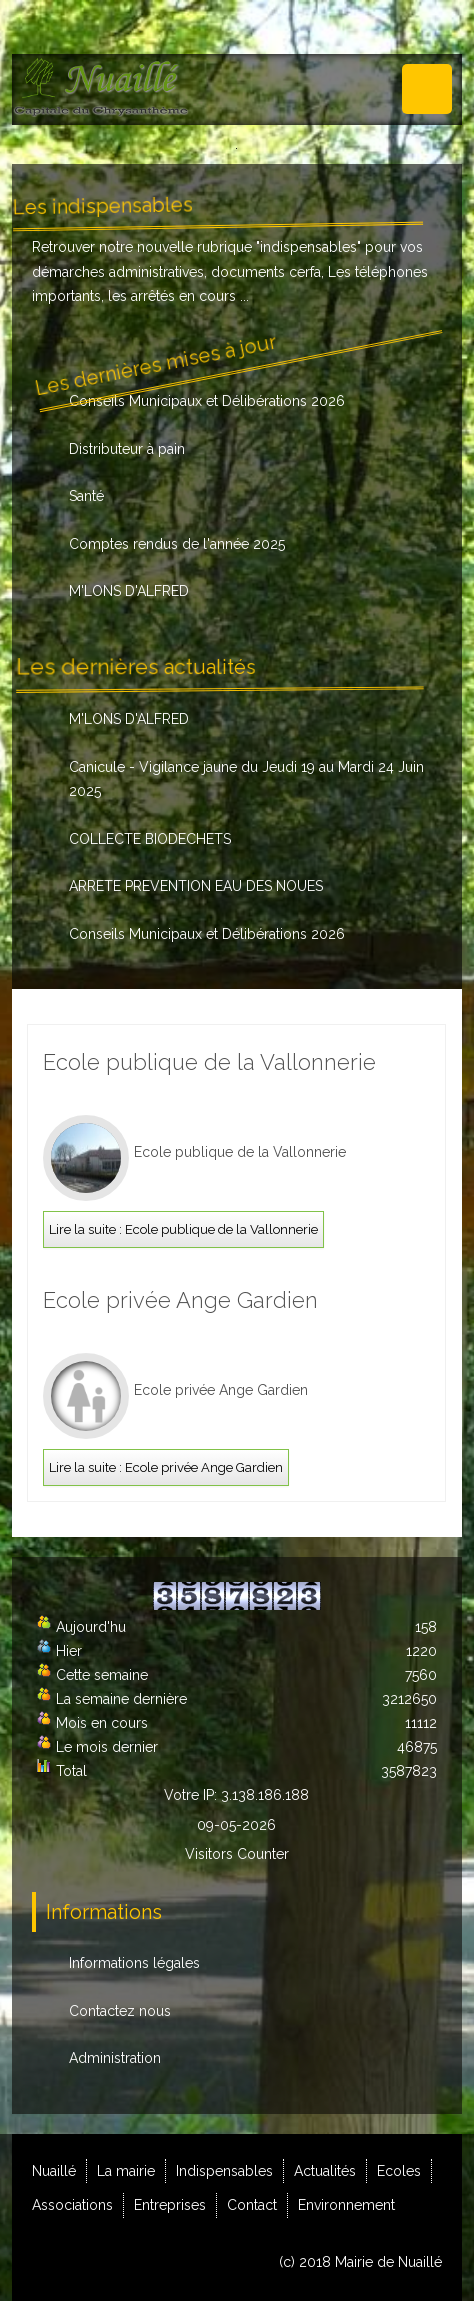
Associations (72, 2205)
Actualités (325, 2171)
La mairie (126, 2171)
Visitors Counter (237, 1854)
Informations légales (134, 1963)
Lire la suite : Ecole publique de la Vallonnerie (183, 1229)
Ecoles (399, 2171)
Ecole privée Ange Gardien (180, 1300)
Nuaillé (54, 2171)
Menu (427, 89)
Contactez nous (120, 2011)
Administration (115, 2058)
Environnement (346, 2205)
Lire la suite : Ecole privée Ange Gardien (166, 1467)
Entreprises (170, 2205)
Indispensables (224, 2171)
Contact (252, 2205)
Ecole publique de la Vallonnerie (209, 1062)
